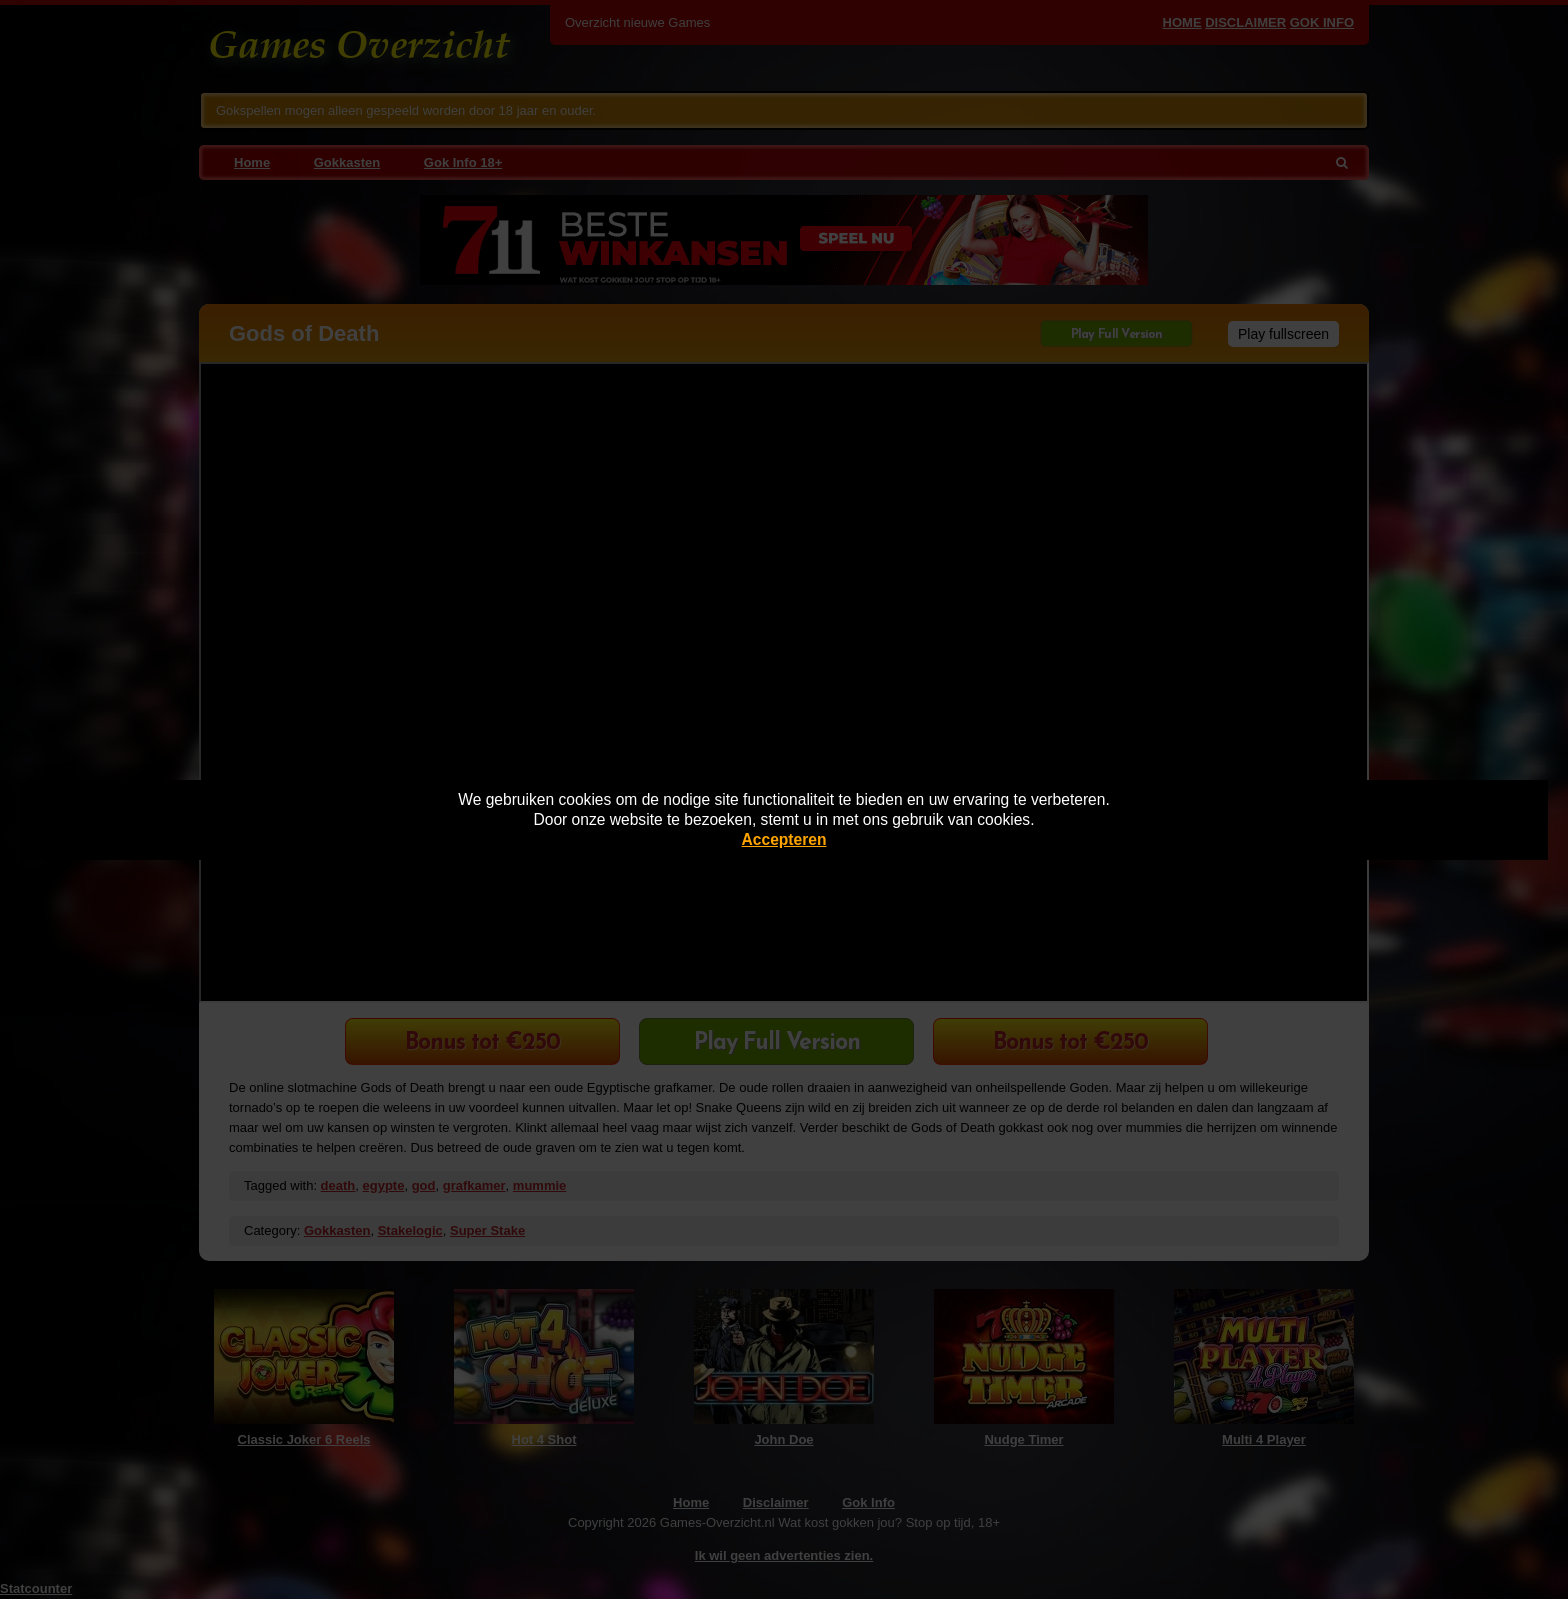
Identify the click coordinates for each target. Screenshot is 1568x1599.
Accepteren (784, 839)
